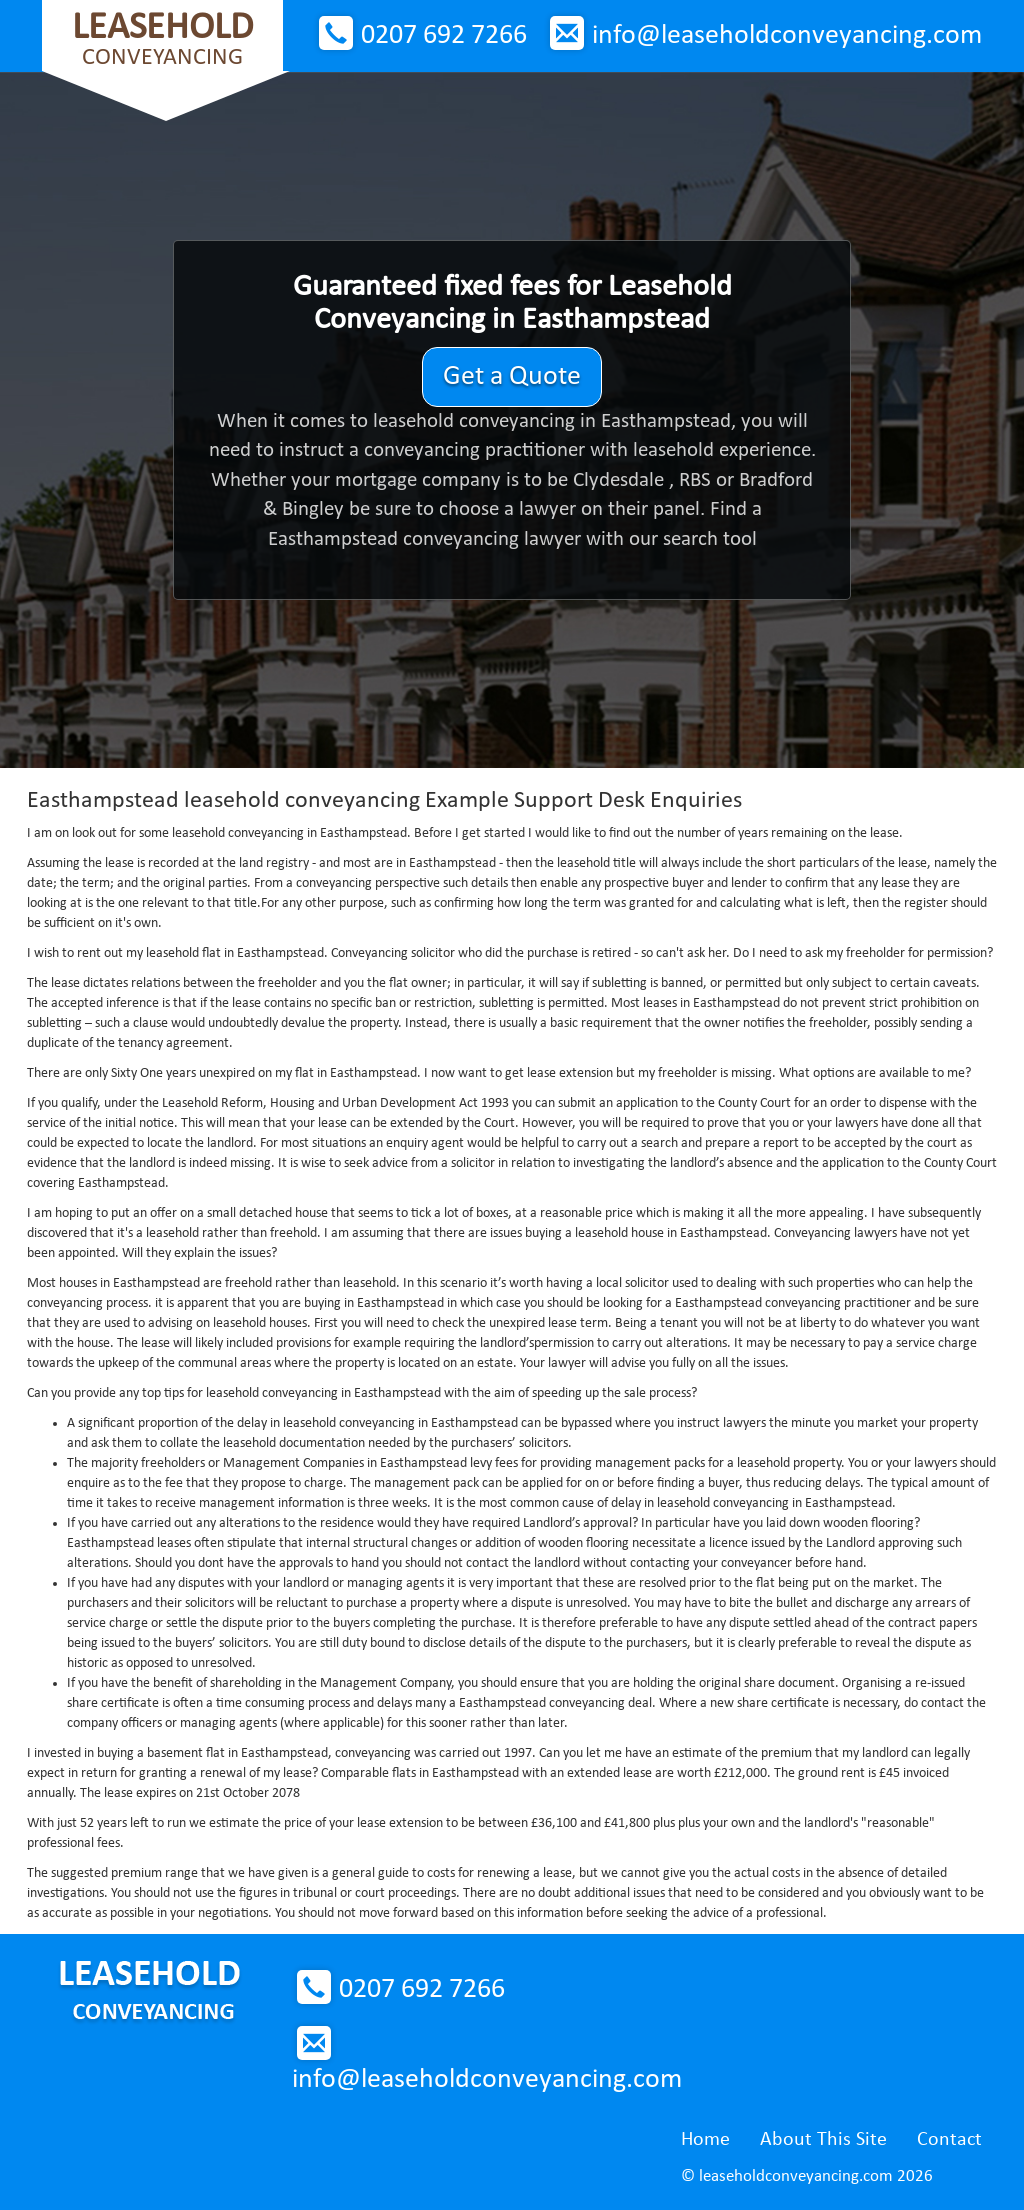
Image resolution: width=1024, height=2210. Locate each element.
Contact (949, 2140)
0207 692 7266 (444, 36)
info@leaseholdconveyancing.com (787, 36)
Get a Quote (512, 377)
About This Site (823, 2140)
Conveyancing (162, 39)
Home (705, 2140)
